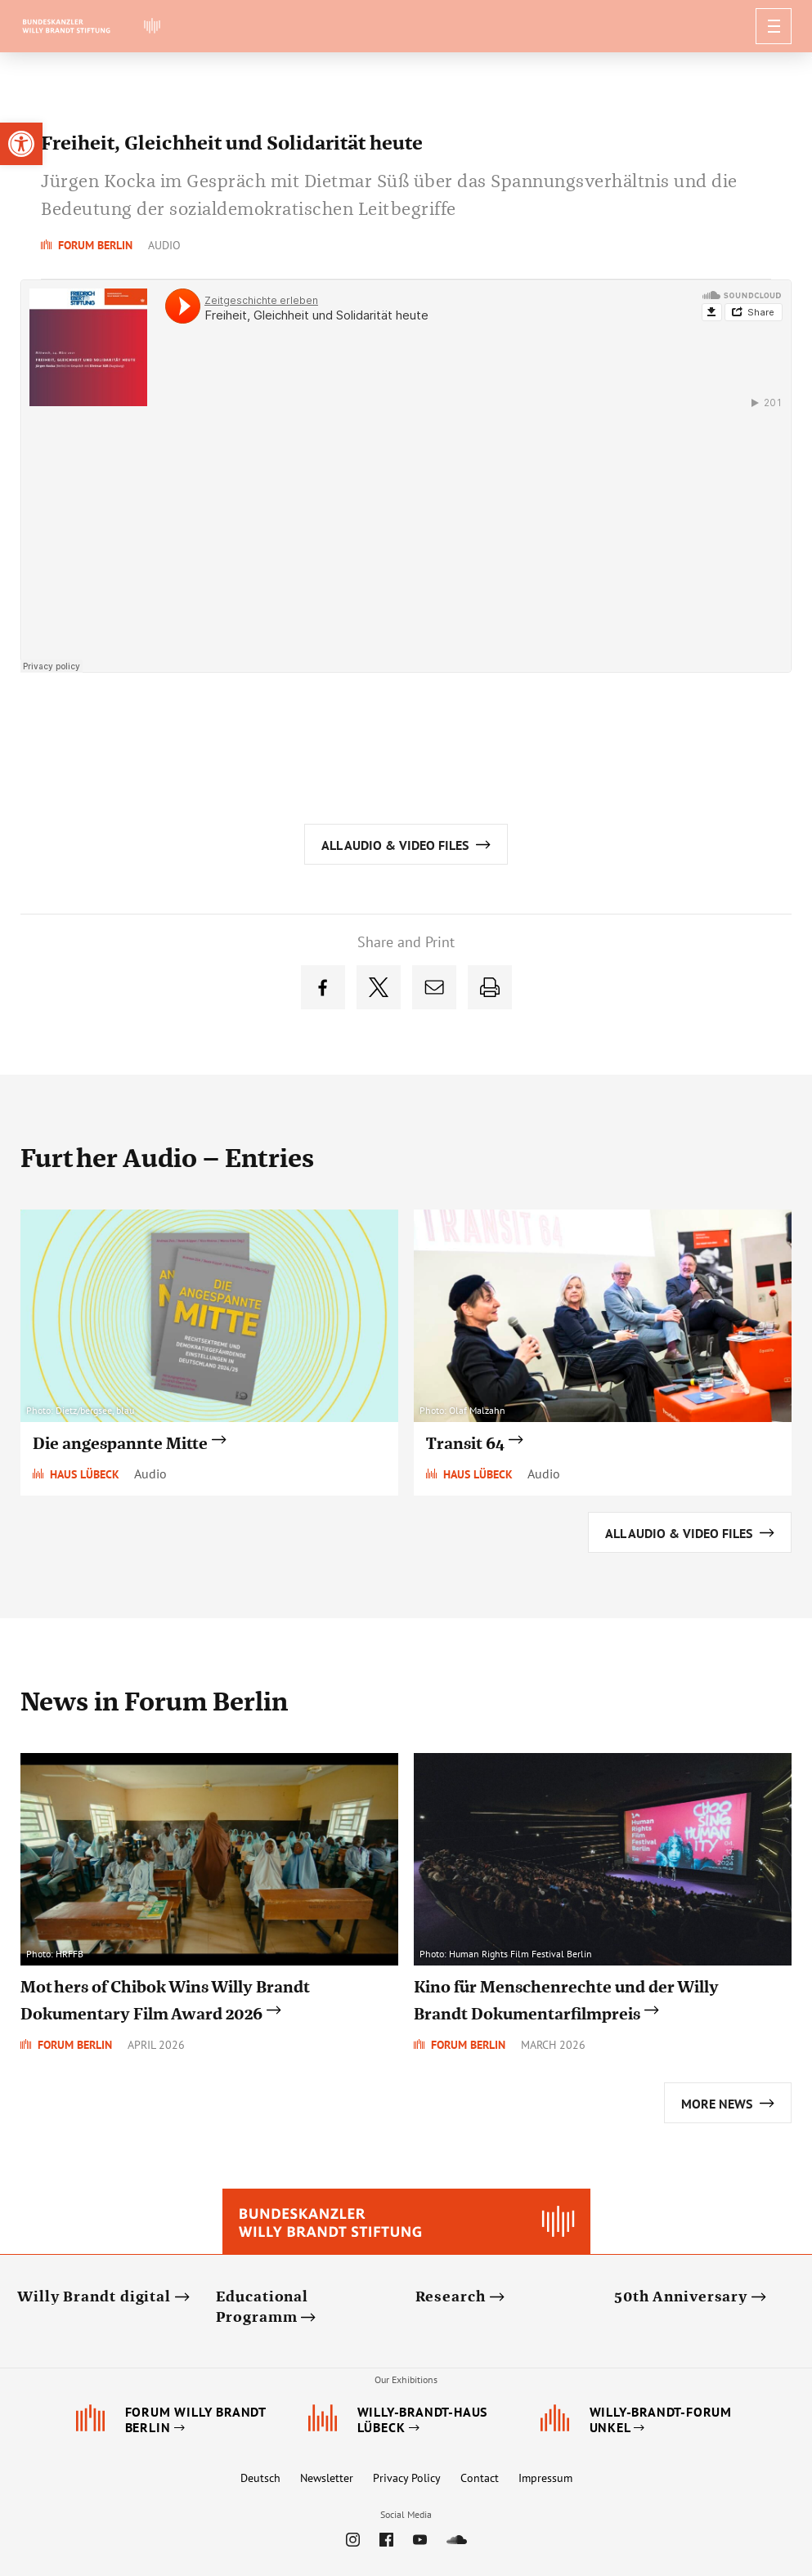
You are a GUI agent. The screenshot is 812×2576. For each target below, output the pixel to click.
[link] (21, 144)
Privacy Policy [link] (407, 2478)
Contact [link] (479, 2478)
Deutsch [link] (260, 2478)
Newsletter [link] (326, 2478)
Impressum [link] (545, 2478)
